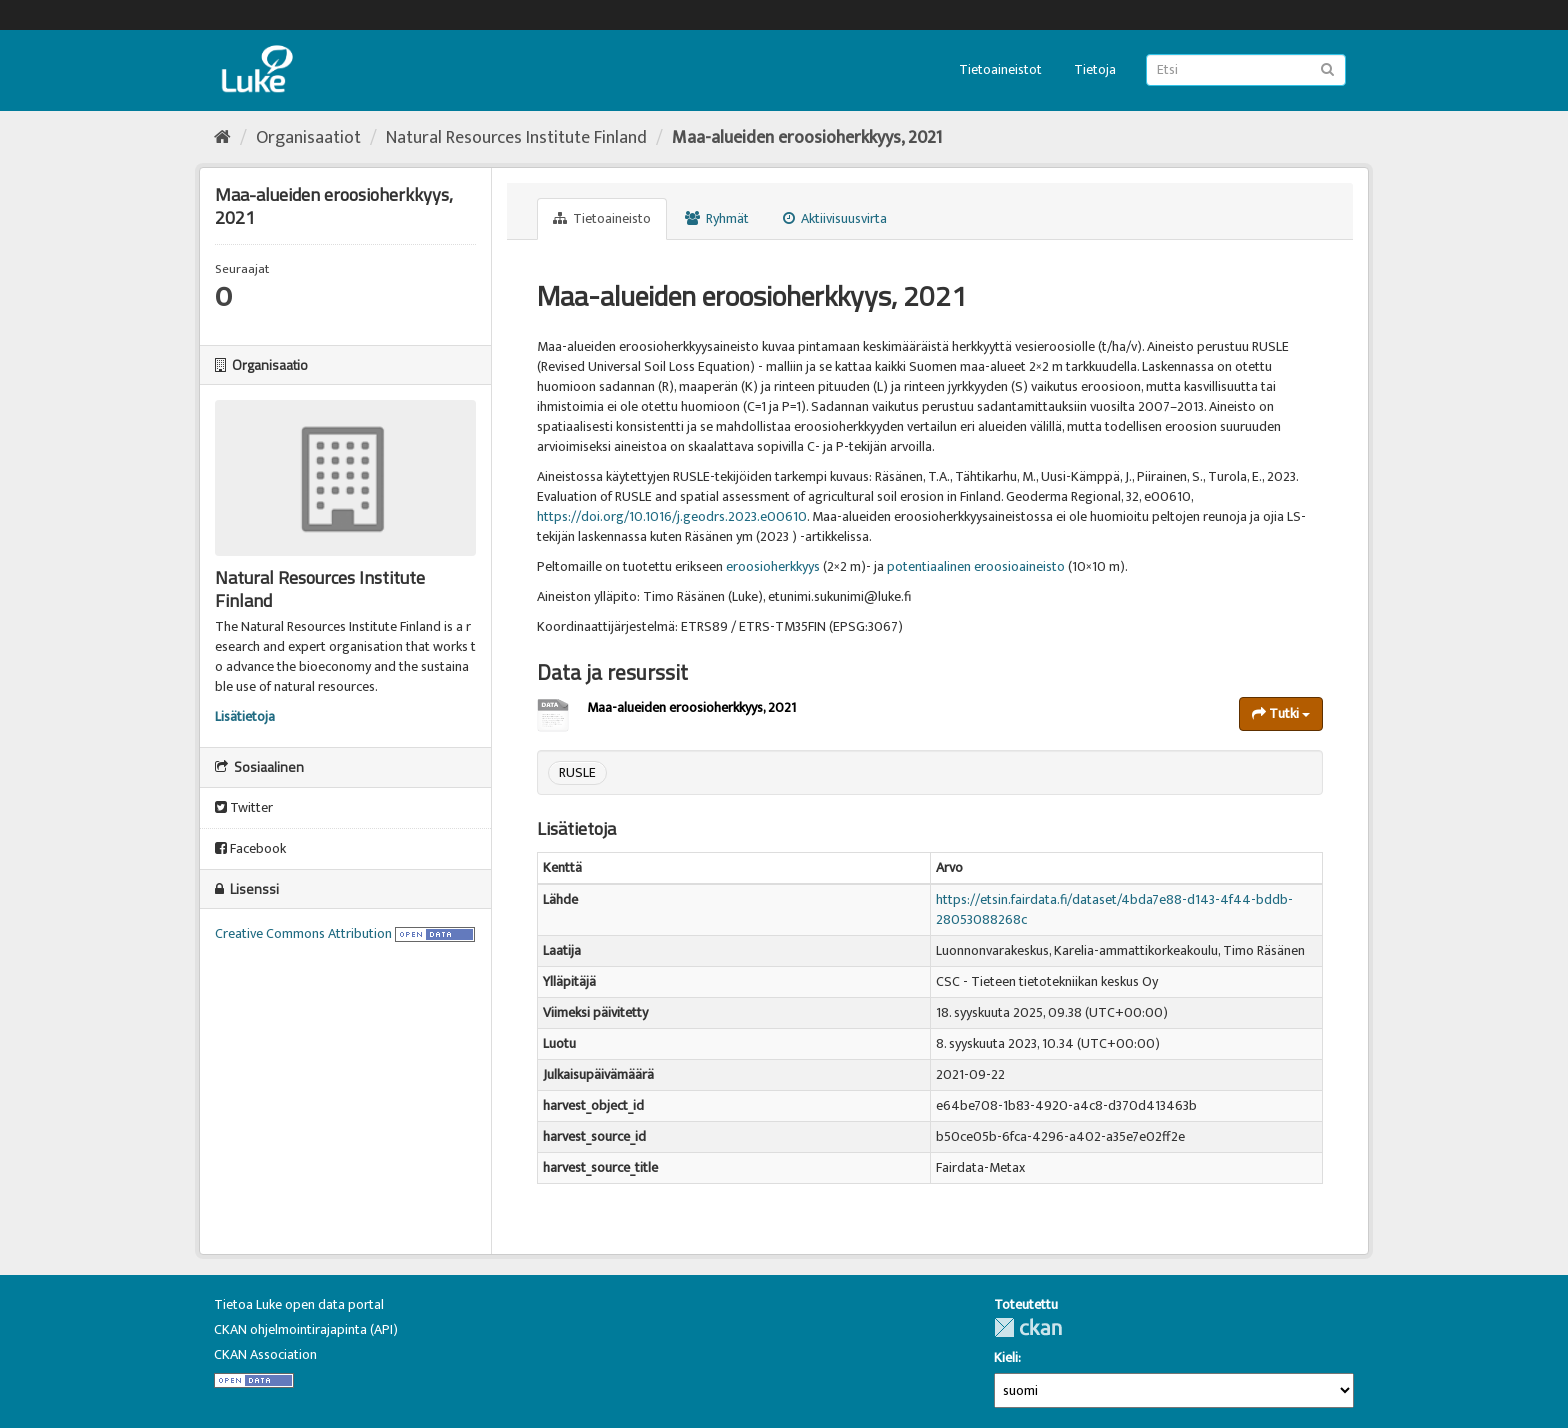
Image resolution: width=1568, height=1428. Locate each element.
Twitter (244, 807)
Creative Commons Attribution (303, 933)
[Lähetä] (1327, 68)
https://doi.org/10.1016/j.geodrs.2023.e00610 (672, 516)
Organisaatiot (308, 138)
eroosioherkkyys (773, 566)
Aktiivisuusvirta (835, 218)
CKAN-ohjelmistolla (1028, 1327)
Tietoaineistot (1000, 69)
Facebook (250, 848)
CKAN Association (265, 1354)
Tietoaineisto (602, 218)
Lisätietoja (245, 716)
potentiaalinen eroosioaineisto (976, 566)
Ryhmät (717, 218)
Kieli (1006, 1358)
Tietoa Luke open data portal (299, 1304)
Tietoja (1095, 69)
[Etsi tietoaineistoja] (1246, 70)
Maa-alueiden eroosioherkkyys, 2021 (807, 138)
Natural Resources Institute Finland (516, 138)
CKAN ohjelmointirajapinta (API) (306, 1329)
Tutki (1281, 713)
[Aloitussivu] (222, 138)
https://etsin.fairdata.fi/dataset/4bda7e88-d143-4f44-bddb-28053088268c (1114, 909)
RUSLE (577, 772)
